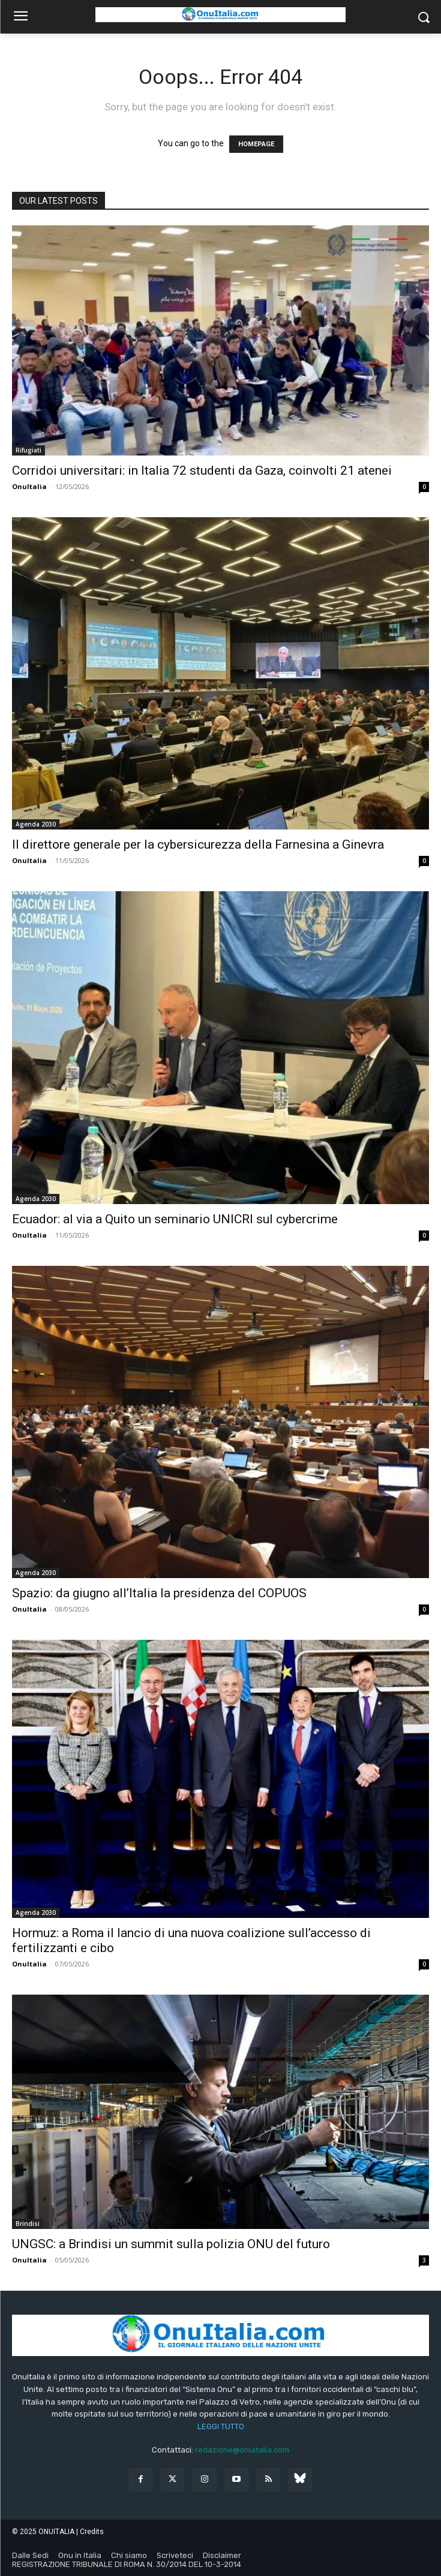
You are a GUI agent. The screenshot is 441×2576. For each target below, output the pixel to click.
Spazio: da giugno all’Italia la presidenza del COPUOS (159, 1593)
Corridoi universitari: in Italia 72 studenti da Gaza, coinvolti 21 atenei (202, 470)
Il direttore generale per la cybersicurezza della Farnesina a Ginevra (198, 844)
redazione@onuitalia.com (242, 2449)
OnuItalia (29, 486)
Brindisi (28, 2223)
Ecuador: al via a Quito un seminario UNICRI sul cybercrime (175, 1219)
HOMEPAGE (256, 144)
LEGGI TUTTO (220, 2426)
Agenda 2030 (36, 824)
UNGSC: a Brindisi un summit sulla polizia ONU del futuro (171, 2244)
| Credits (90, 2531)
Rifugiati (28, 450)
